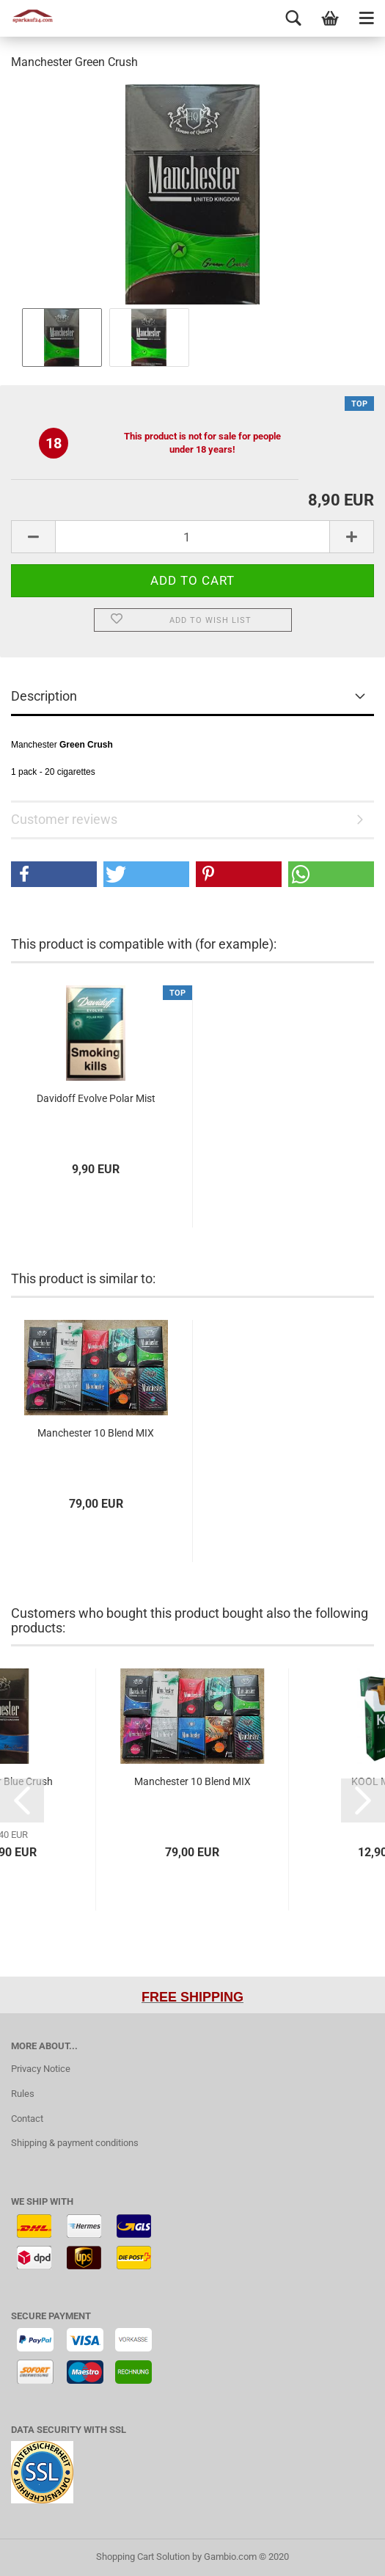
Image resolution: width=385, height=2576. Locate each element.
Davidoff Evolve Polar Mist (96, 1098)
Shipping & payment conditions (75, 2142)
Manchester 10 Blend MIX (95, 1433)
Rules (22, 2093)
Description (44, 696)
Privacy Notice (40, 2068)
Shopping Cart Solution (143, 2556)
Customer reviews (64, 819)
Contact (27, 2118)
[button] (54, 874)
